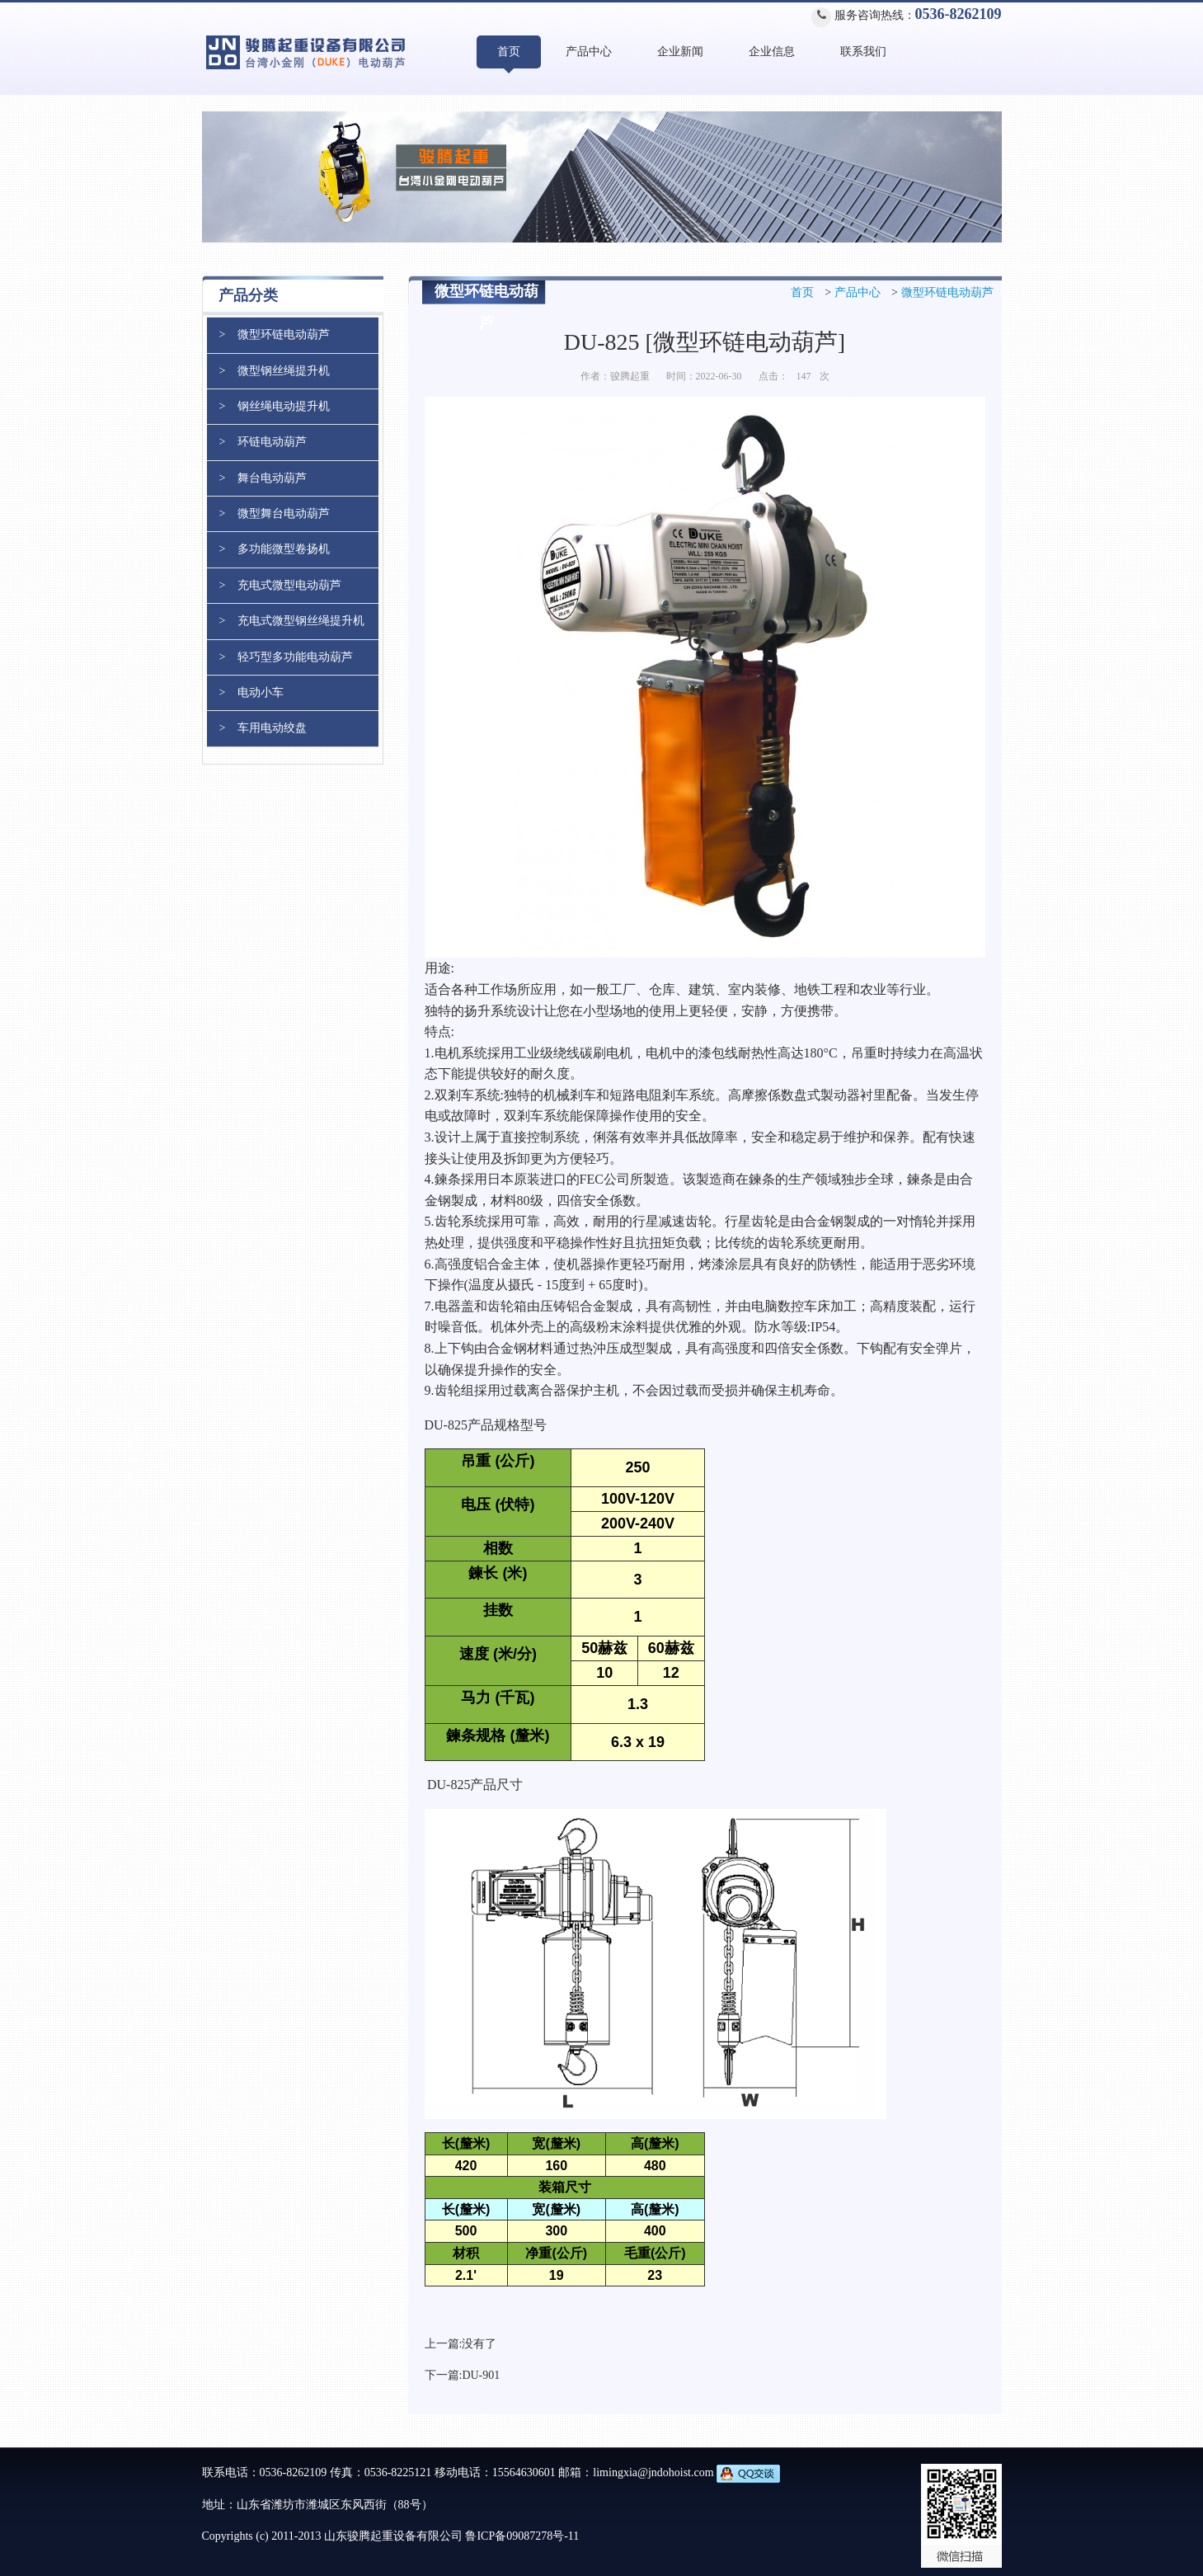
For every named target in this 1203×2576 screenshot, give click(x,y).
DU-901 (481, 2375)
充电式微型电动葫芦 (289, 585)
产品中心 (589, 51)
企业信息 (772, 51)
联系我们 (863, 51)
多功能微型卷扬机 (283, 549)
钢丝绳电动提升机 (283, 406)
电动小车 (260, 692)
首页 (508, 51)
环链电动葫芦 (272, 442)
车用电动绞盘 (272, 728)
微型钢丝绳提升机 (283, 371)
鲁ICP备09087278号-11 (522, 2536)
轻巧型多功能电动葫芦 (295, 657)
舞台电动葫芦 (272, 478)
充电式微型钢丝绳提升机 (300, 621)
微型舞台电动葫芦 (283, 513)
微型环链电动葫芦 (947, 292)
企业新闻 (680, 51)
